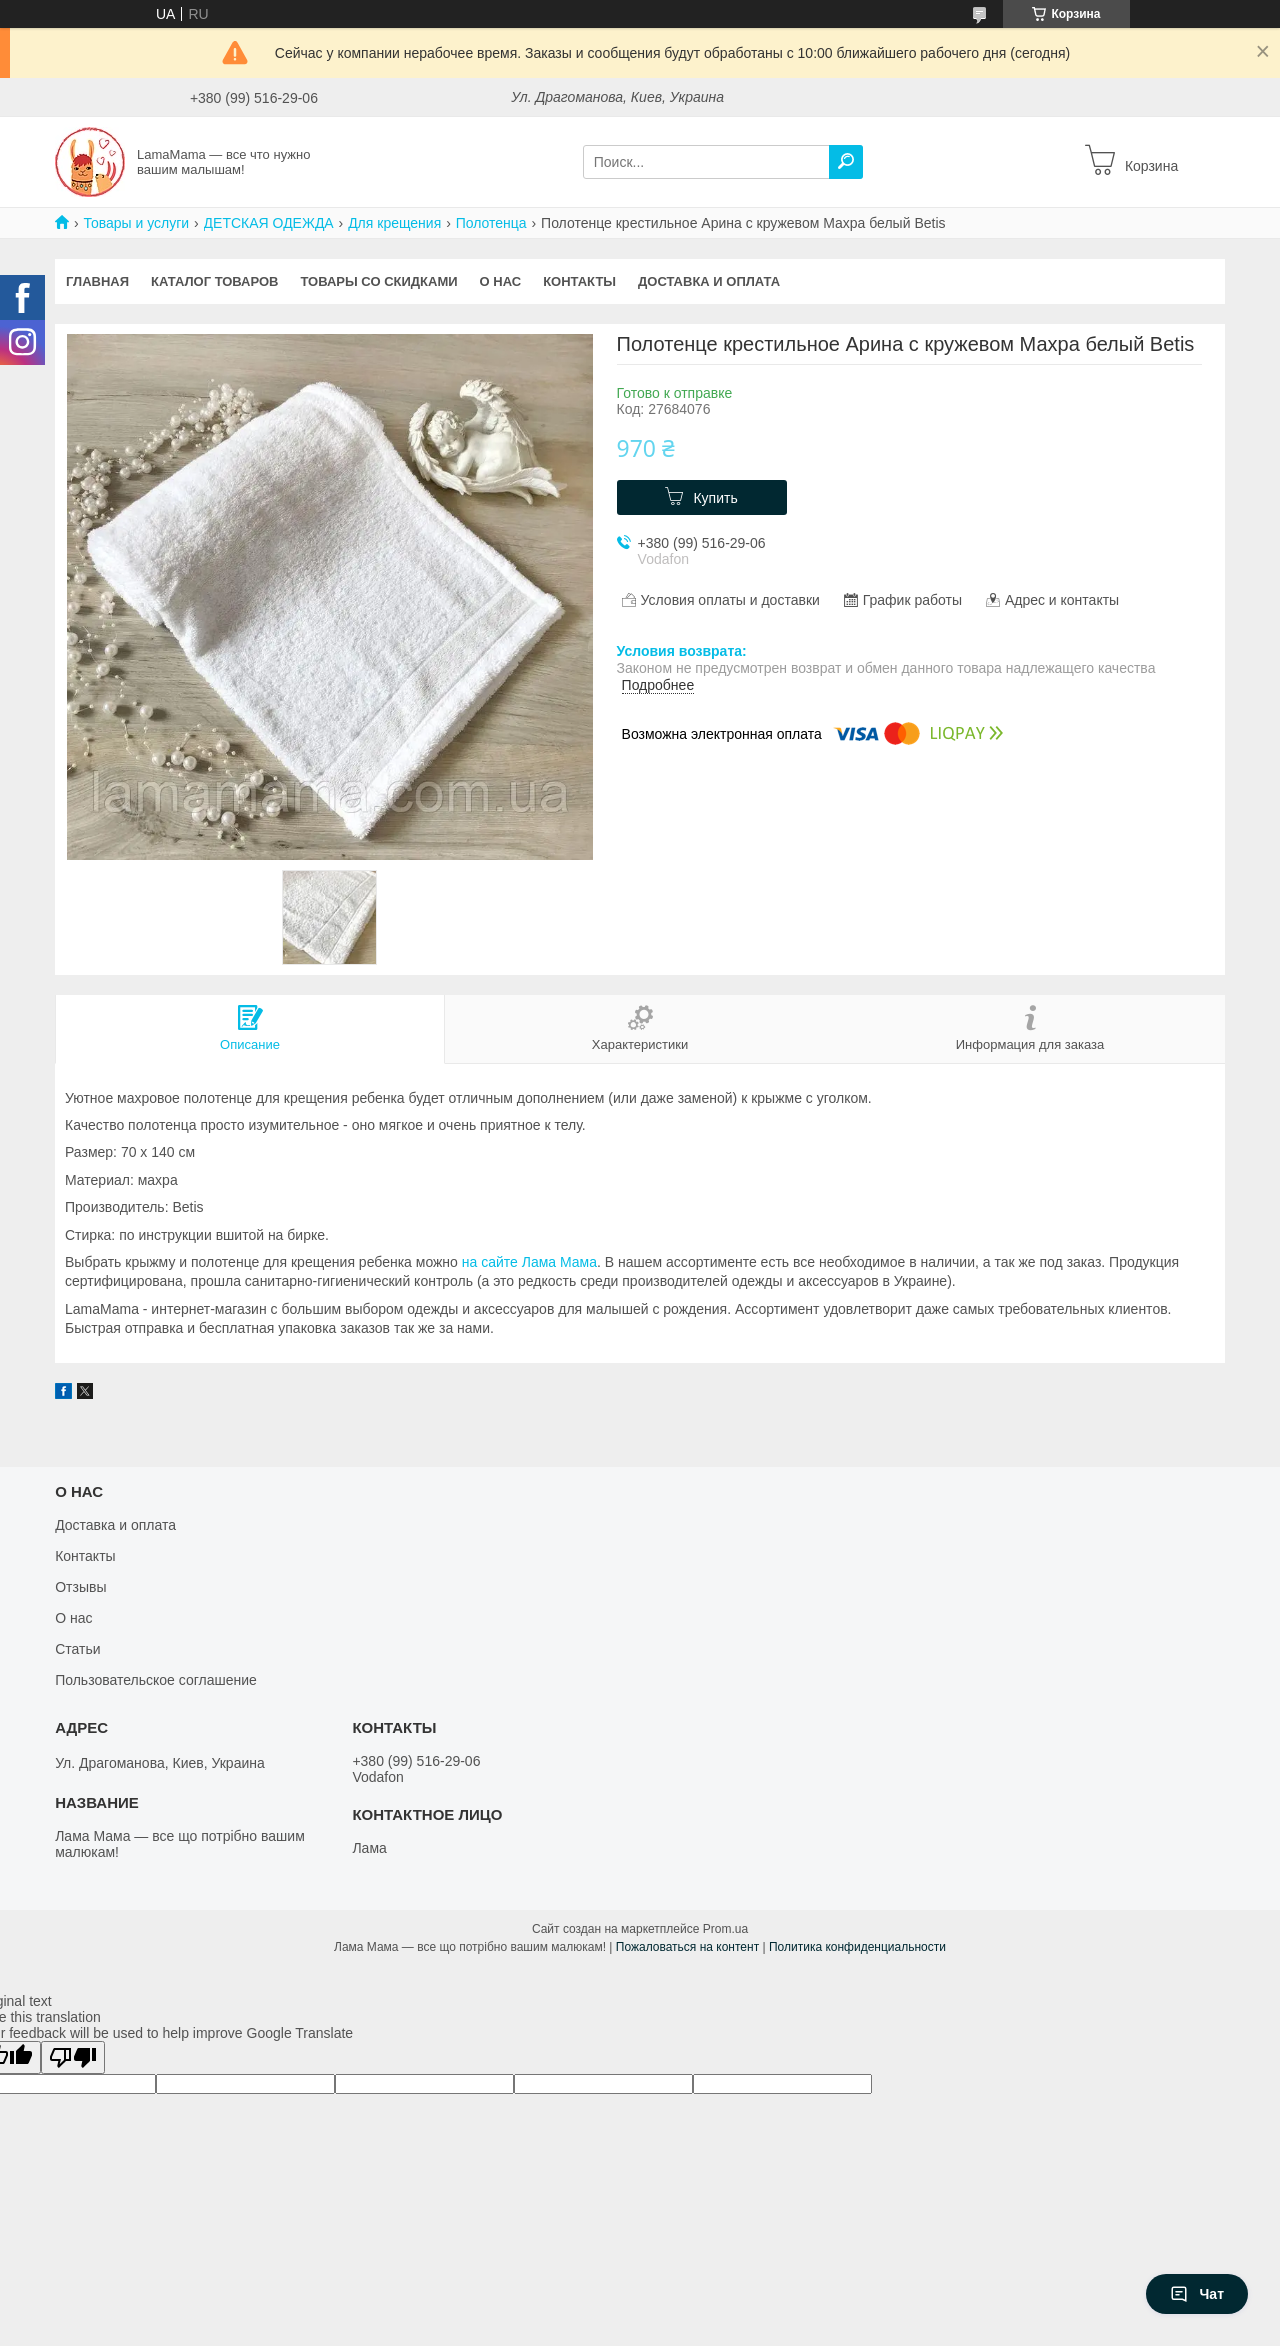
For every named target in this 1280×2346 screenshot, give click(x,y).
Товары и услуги (136, 223)
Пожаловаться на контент (687, 1947)
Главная (97, 281)
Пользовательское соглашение (156, 1680)
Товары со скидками (379, 281)
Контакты (579, 281)
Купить (715, 498)
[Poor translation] (73, 2057)
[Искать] (846, 162)
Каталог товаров (214, 281)
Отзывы (80, 1587)
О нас (501, 281)
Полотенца (491, 223)
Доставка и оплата (709, 281)
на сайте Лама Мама (529, 1262)
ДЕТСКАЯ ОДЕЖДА (269, 223)
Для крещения (394, 223)
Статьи (77, 1649)
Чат (1197, 2294)
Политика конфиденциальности (857, 1947)
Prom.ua (725, 1929)
